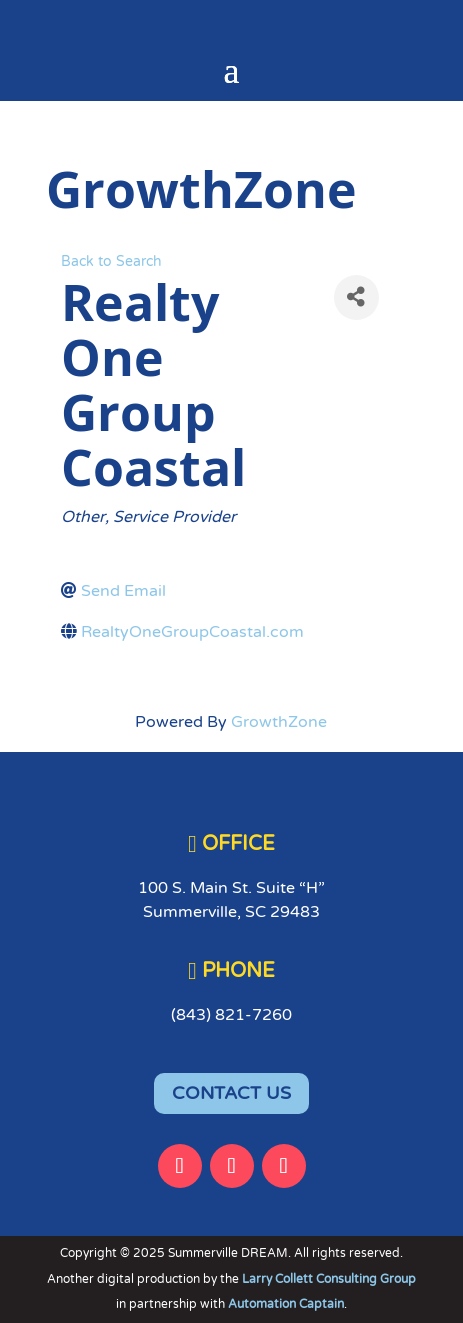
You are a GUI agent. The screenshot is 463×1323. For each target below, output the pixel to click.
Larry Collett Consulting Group (329, 1279)
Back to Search (111, 261)
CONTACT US (231, 1093)
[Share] (356, 297)
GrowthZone (279, 722)
